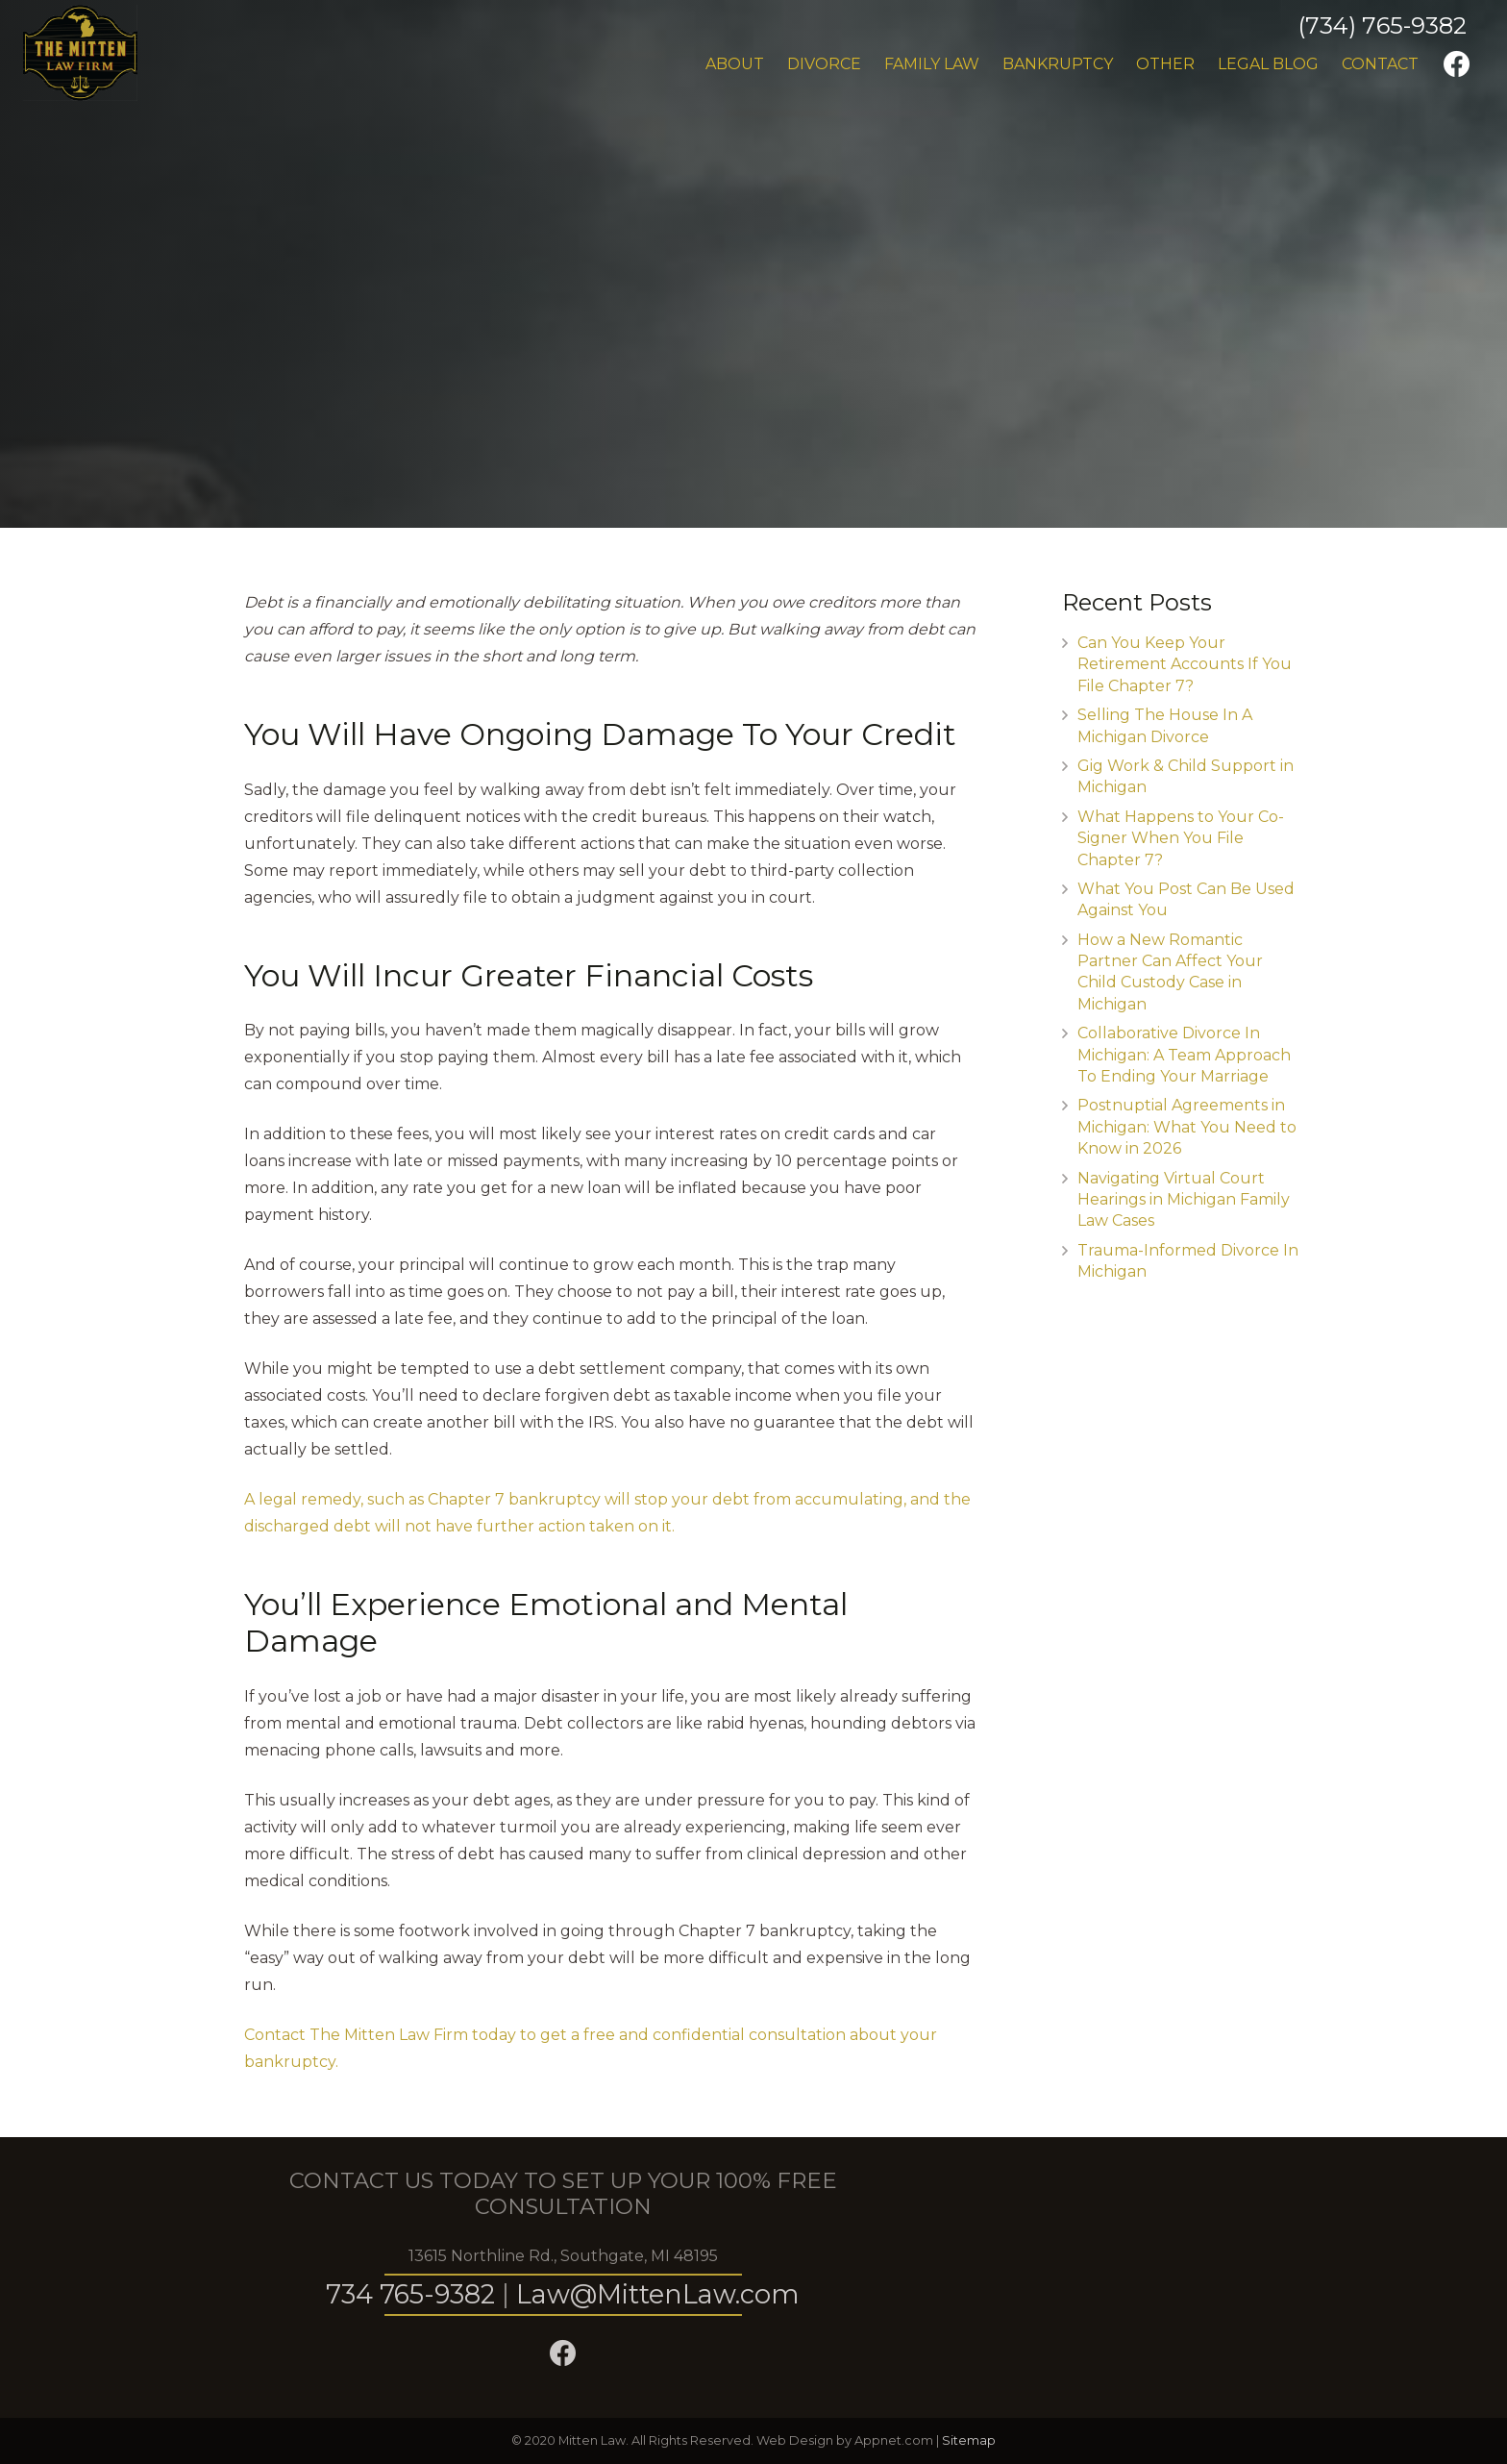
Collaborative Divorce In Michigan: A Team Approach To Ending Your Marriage (1184, 1054)
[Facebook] (1457, 64)
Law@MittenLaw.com (658, 2294)
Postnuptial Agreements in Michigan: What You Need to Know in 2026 (1187, 1126)
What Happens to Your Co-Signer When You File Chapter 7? (1180, 838)
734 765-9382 (410, 2294)
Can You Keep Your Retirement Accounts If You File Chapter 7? (1184, 664)
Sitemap (969, 2440)
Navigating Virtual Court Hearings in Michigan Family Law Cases (1183, 1200)
